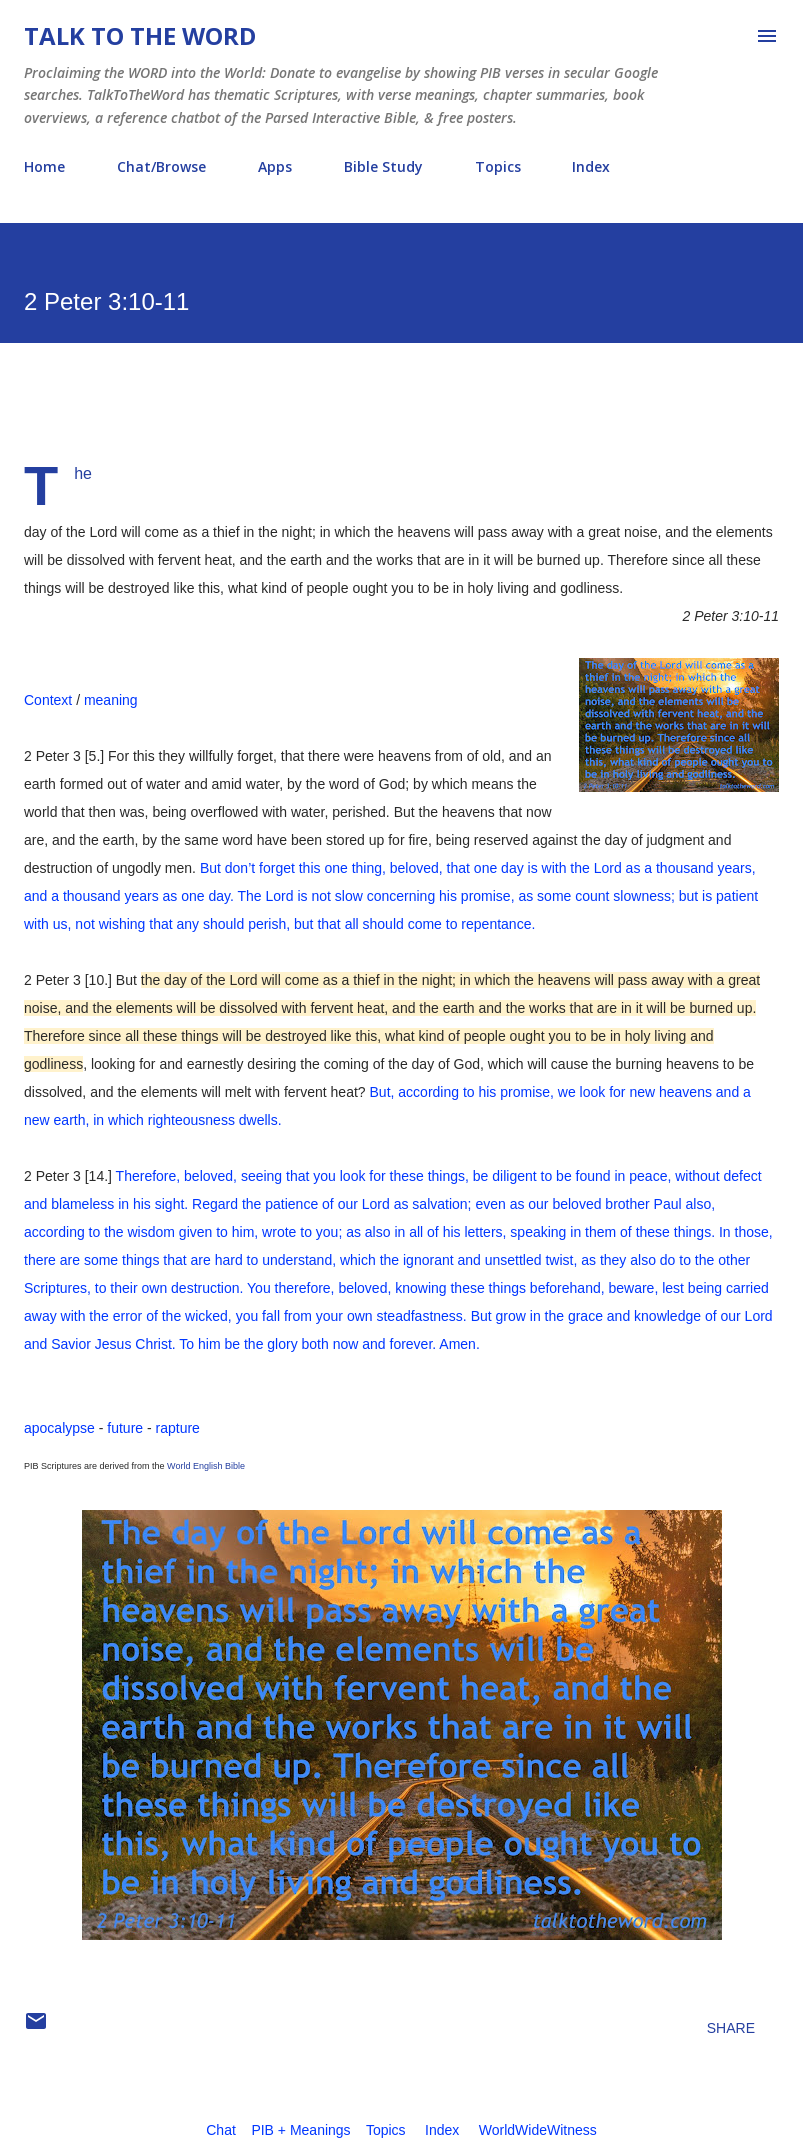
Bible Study (383, 166)
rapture (178, 1428)
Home (44, 166)
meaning (111, 700)
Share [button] (731, 2028)
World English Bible (206, 1466)
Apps (275, 166)
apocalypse (59, 1428)
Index (591, 166)
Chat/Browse (161, 166)
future (125, 1428)
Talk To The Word (140, 35)
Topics (498, 166)
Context (48, 700)
